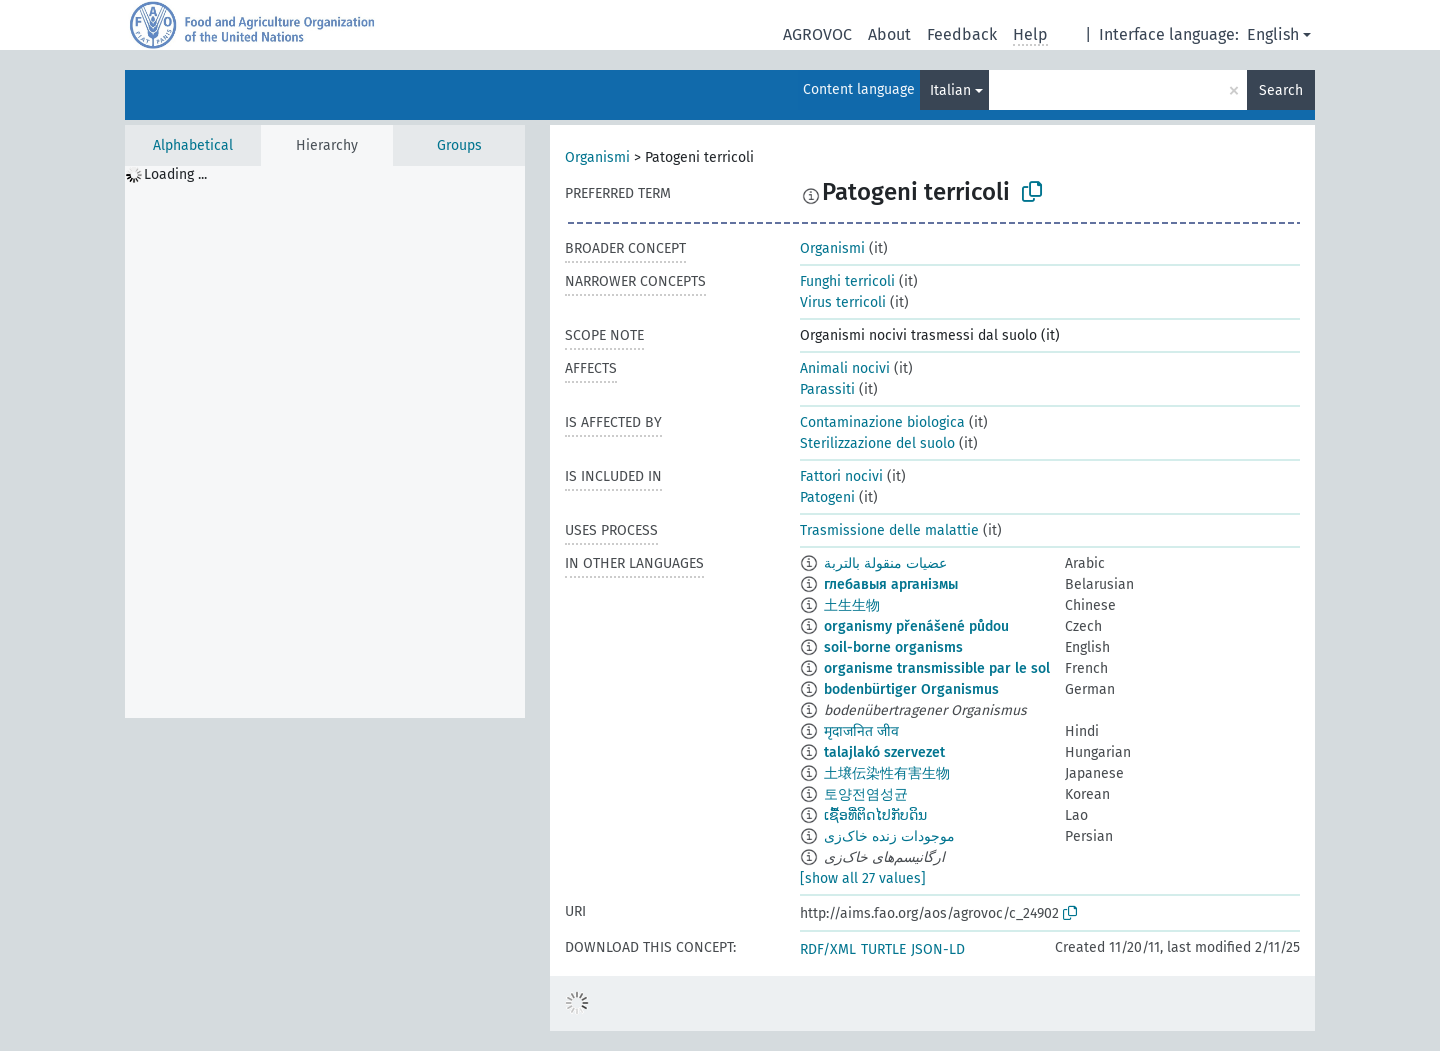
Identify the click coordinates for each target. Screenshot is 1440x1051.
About (889, 34)
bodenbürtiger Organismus (911, 689)
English (1273, 34)
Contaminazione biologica (882, 422)
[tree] (325, 442)
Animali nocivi (845, 368)
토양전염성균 (866, 794)
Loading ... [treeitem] (175, 174)
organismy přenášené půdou (916, 626)
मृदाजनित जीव (861, 731)
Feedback (962, 34)
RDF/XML (828, 949)
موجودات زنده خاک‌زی (889, 836)
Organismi (597, 157)
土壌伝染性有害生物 (887, 773)
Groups (459, 145)
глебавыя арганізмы (891, 584)
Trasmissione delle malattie (889, 530)
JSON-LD (938, 949)
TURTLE (883, 949)
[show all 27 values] (863, 878)
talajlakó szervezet (884, 752)
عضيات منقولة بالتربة (885, 563)
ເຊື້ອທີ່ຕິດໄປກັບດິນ (875, 815)
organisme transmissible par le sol (937, 668)
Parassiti (827, 389)
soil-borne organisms (893, 647)
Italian (950, 90)
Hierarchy (327, 145)
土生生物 (852, 605)
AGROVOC (817, 34)
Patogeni (827, 497)
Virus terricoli (843, 302)
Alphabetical (193, 145)
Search (1281, 90)
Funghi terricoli (847, 281)
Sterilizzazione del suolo (877, 443)
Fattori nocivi (841, 476)
